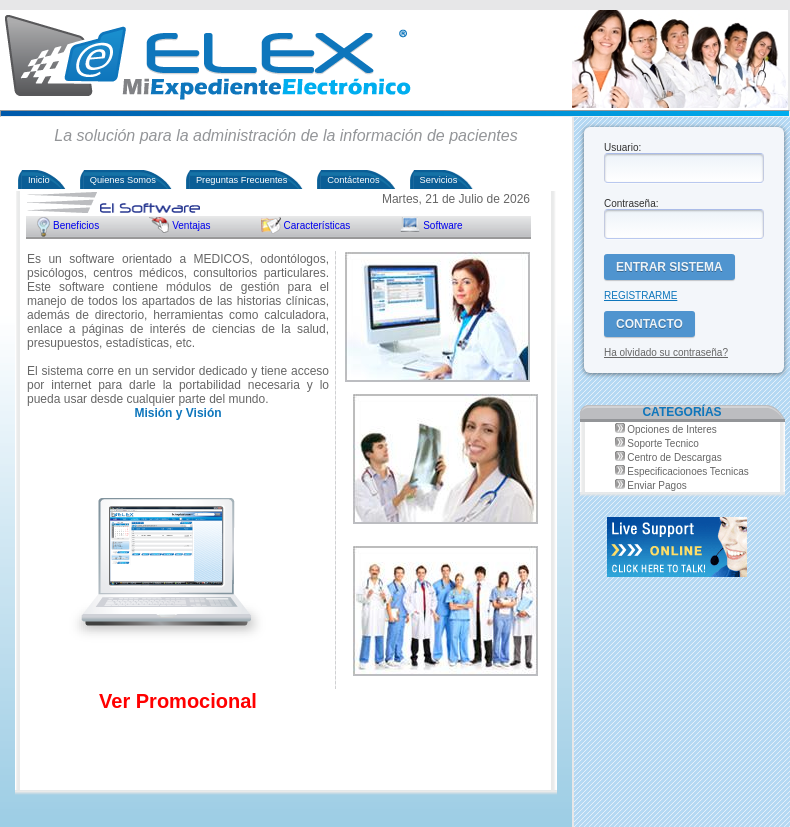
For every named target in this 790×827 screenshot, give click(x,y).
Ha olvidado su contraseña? (666, 352)
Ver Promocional (178, 701)
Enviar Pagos (656, 485)
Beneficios (76, 225)
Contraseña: (631, 203)
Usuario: (622, 147)
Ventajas (191, 225)
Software (442, 225)
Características (317, 225)
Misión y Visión (177, 413)
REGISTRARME (640, 295)
